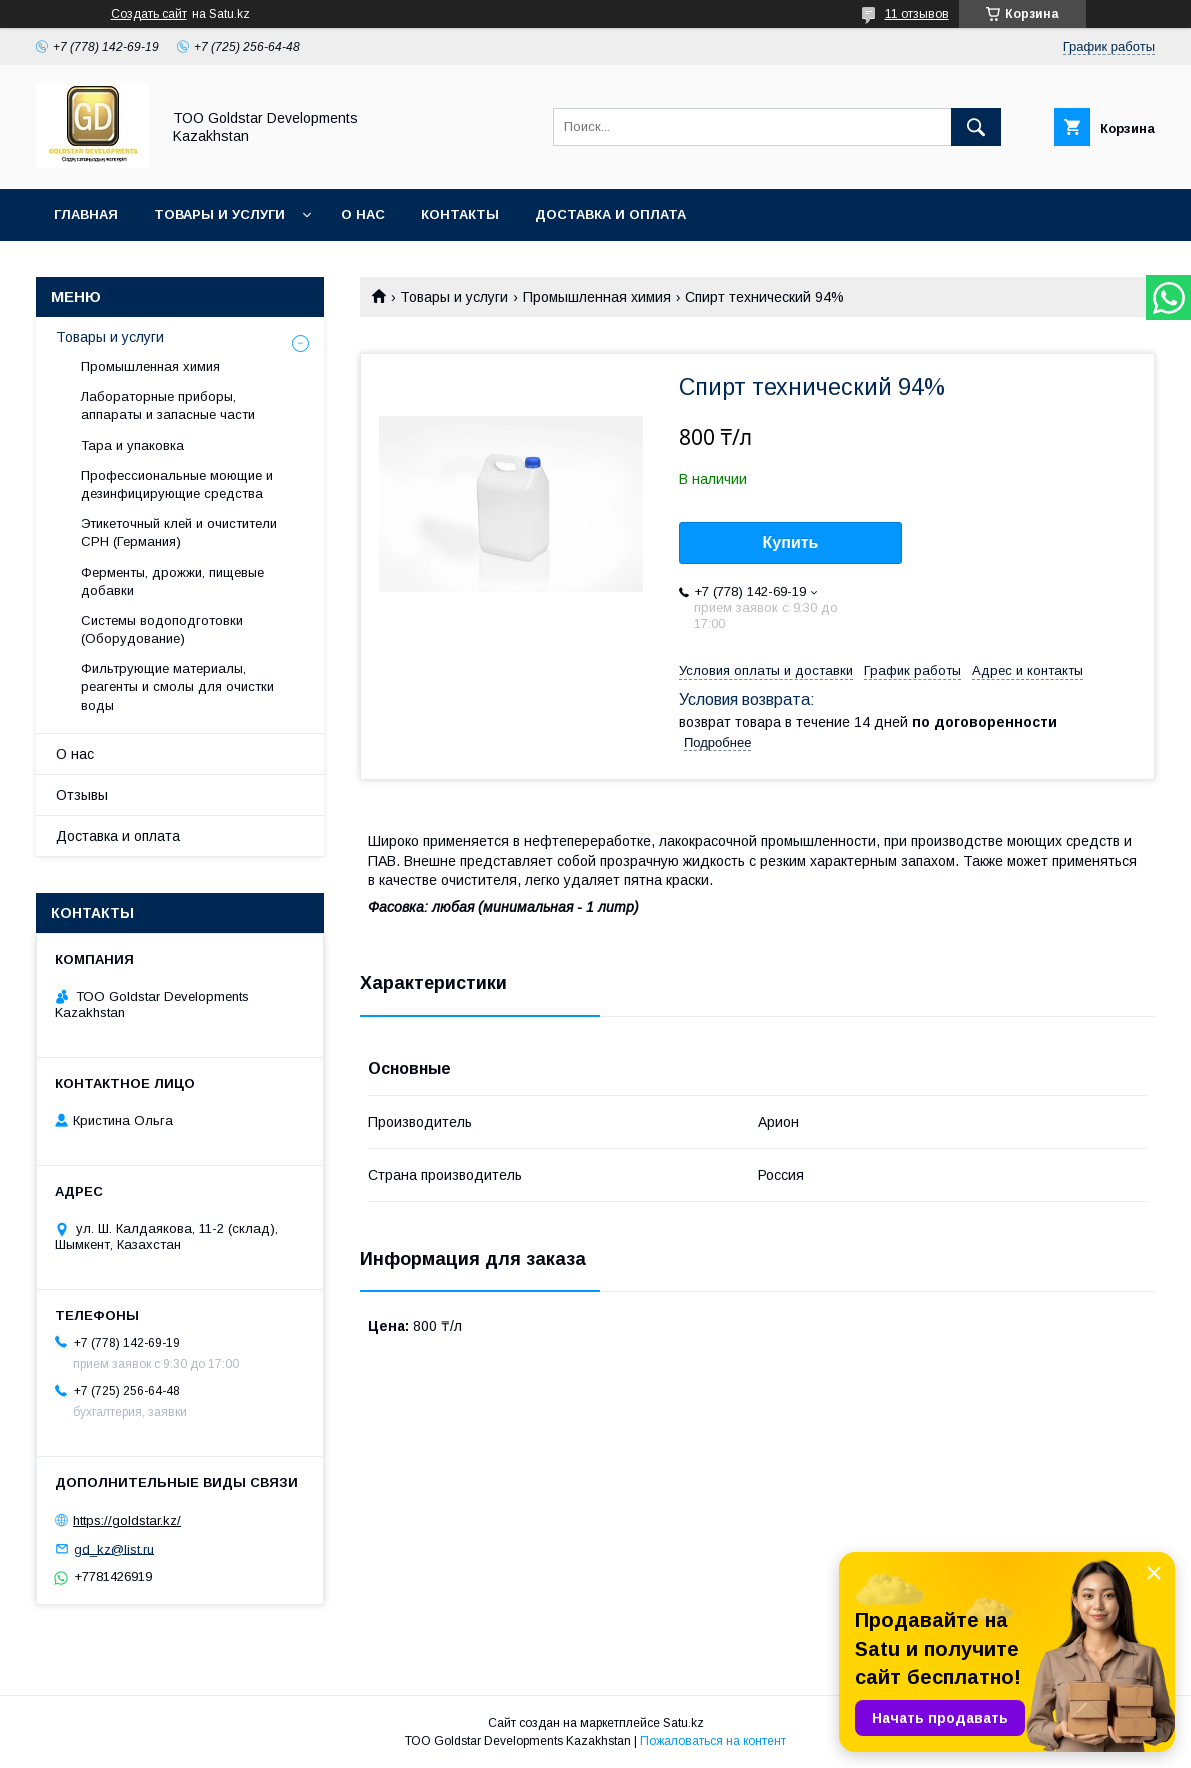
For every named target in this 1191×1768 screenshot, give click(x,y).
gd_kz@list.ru (114, 1548)
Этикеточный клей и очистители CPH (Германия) (179, 532)
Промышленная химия (597, 297)
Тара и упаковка (132, 445)
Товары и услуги (219, 214)
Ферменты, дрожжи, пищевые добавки (172, 581)
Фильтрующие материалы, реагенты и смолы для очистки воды (177, 686)
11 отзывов (917, 14)
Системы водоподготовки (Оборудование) (162, 629)
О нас (363, 214)
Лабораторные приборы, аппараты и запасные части (168, 405)
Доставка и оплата (610, 214)
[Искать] (976, 127)
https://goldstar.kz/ (127, 1520)
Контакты (460, 214)
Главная (86, 214)
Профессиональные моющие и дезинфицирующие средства (177, 484)
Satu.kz (683, 1723)
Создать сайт (149, 14)
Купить (791, 542)
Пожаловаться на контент (713, 1741)
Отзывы (82, 795)
